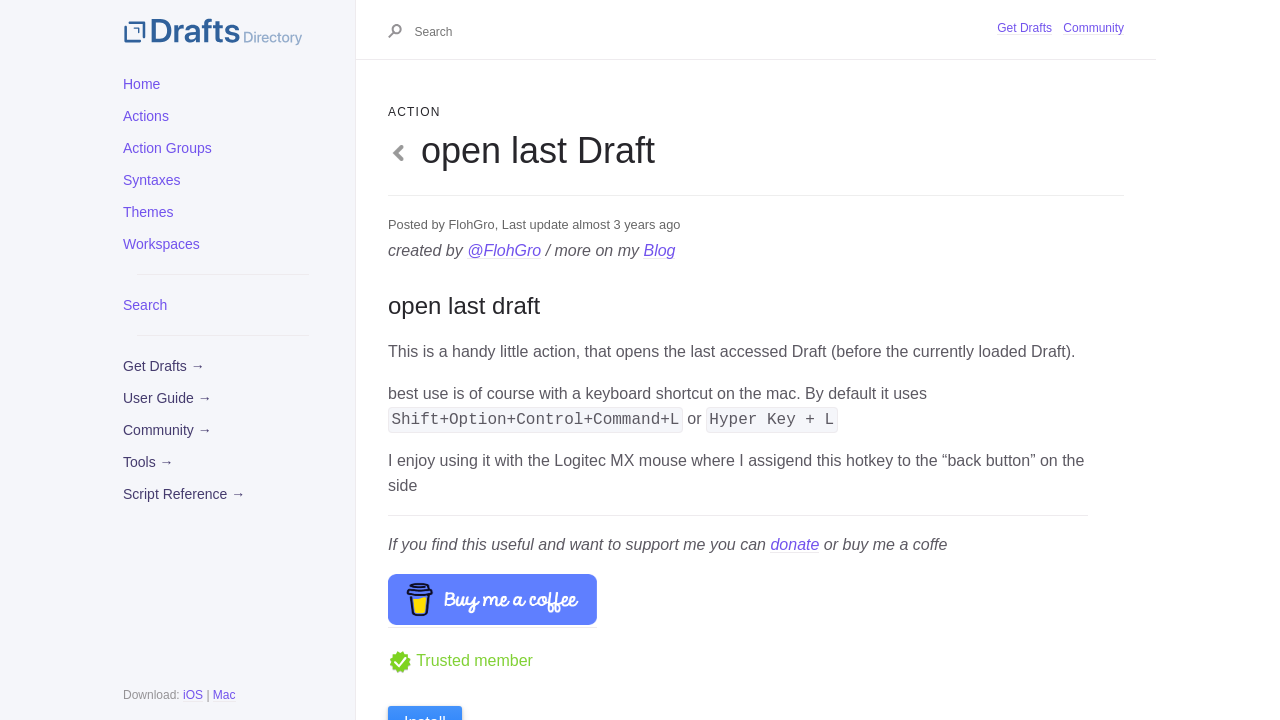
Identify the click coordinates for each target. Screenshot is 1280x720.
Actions (146, 116)
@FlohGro (504, 250)
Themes (148, 212)
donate (794, 544)
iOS (193, 695)
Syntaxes (152, 180)
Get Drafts (1024, 28)
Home (141, 84)
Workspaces (161, 244)
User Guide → (167, 398)
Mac (224, 695)
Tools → (148, 462)
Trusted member (460, 660)
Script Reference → (184, 494)
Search (145, 305)
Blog (659, 250)
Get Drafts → (164, 366)
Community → (167, 430)
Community (1093, 28)
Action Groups (167, 148)
